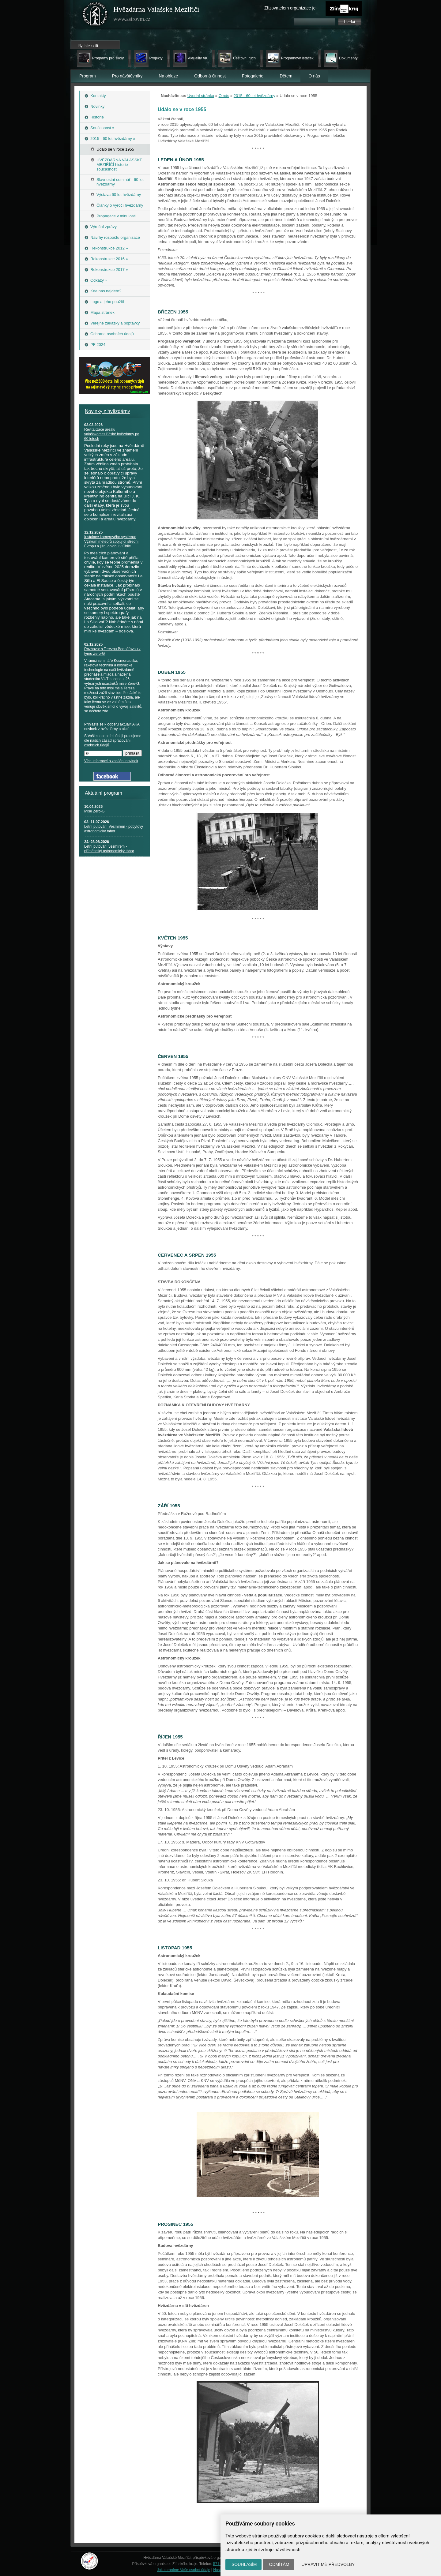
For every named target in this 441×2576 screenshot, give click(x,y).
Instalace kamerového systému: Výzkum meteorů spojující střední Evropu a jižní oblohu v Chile (111, 541)
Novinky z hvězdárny (107, 411)
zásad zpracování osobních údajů (107, 742)
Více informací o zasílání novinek (111, 761)
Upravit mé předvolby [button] (328, 2564)
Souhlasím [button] (244, 2564)
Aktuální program (103, 793)
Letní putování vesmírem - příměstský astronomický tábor (109, 848)
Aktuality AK (198, 58)
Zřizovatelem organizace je (289, 8)
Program (87, 75)
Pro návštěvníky (127, 75)
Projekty (155, 58)
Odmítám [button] (279, 2564)
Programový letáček (297, 58)
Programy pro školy (108, 58)
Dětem (286, 75)
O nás (314, 75)
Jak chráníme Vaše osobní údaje (183, 2570)
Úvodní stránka (200, 95)
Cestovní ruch (244, 58)
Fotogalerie (252, 75)
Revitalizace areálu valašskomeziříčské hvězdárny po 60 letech (111, 434)
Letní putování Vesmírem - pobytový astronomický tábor (113, 828)
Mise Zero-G (94, 811)
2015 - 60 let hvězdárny (254, 95)
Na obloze (168, 75)
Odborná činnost (210, 75)
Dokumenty (348, 58)
